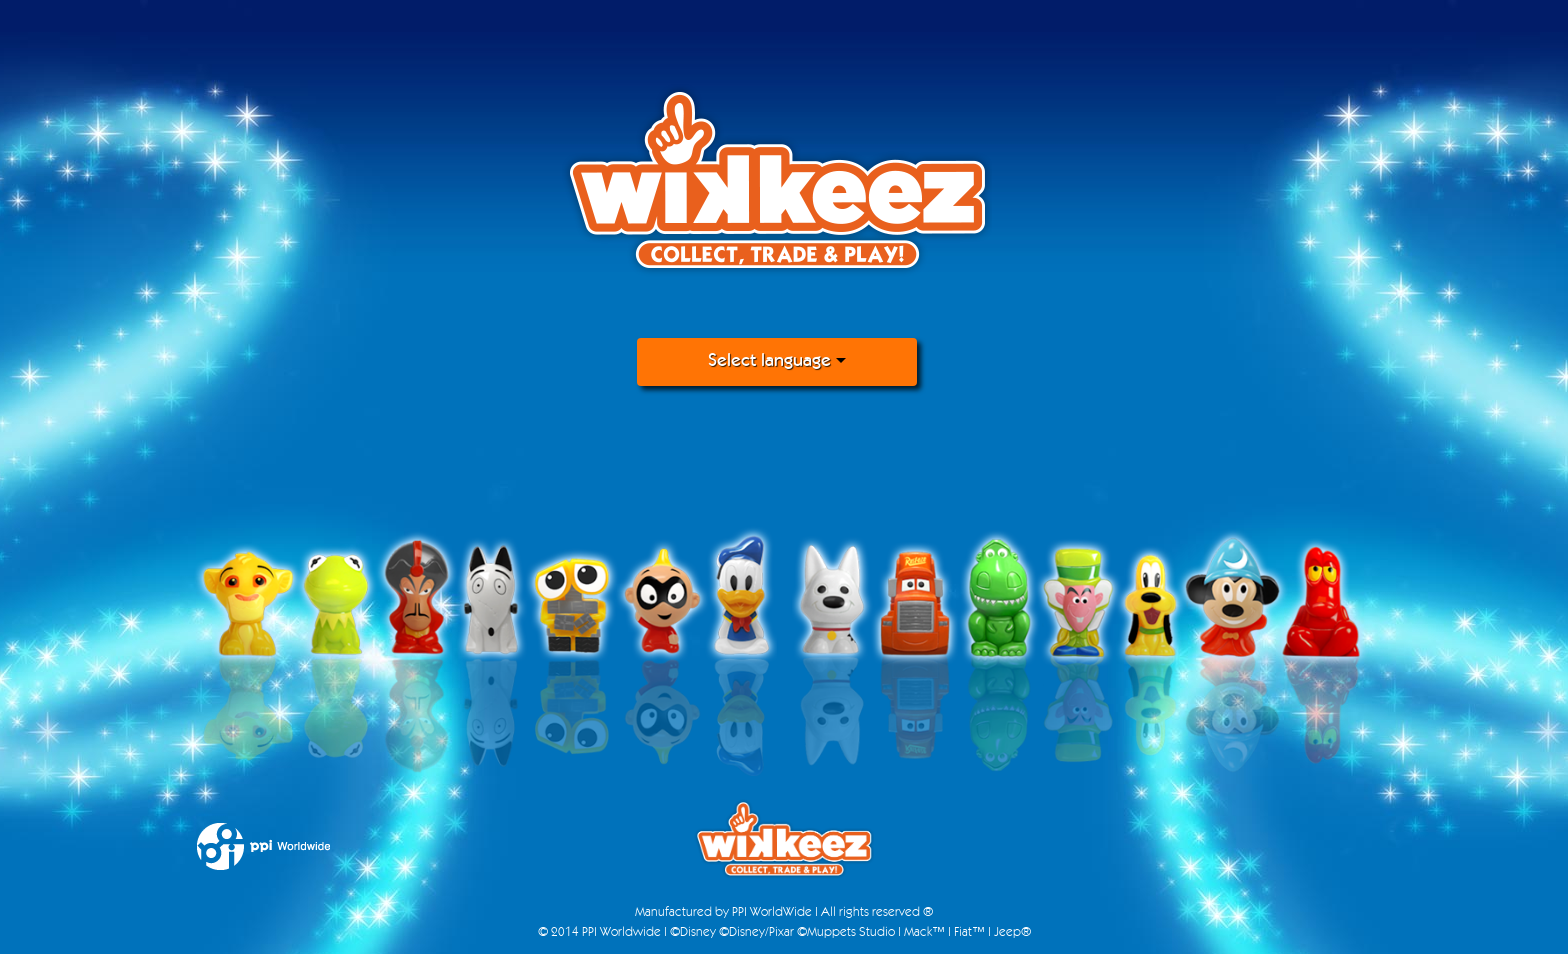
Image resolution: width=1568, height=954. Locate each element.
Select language (777, 361)
